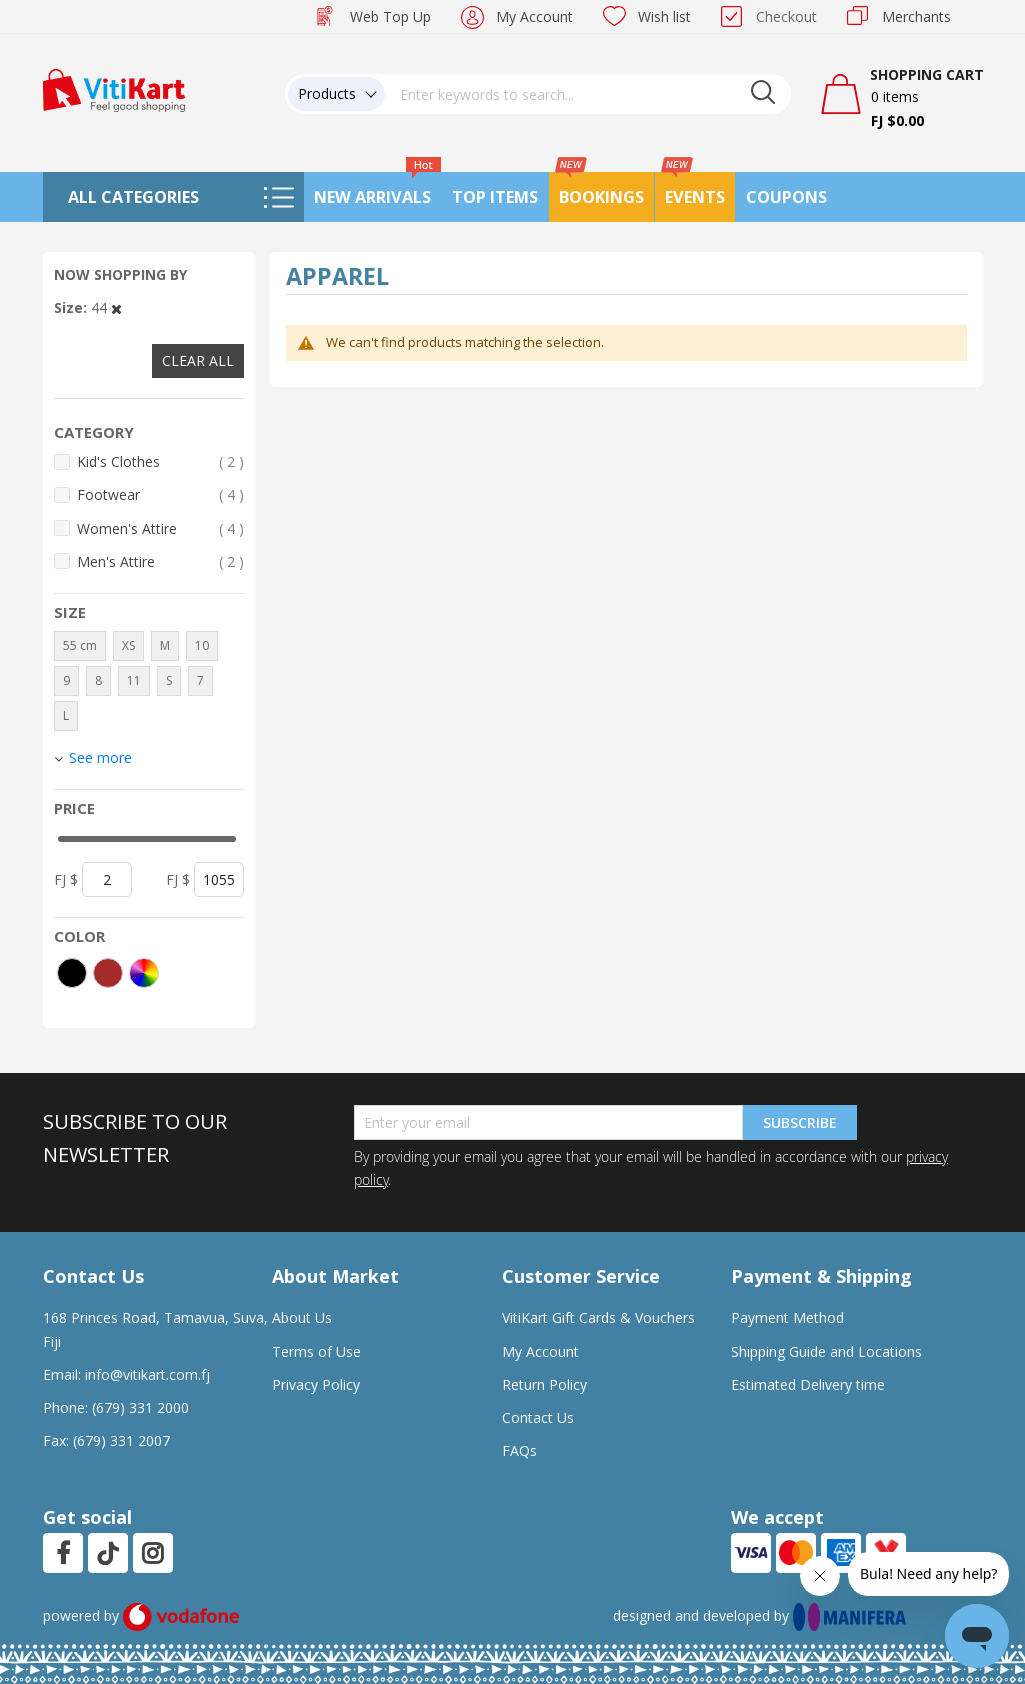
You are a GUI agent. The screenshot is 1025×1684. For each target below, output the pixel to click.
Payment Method (787, 1317)
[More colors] (144, 973)
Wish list (664, 16)
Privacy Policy (316, 1384)
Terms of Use (316, 1351)
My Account (534, 16)
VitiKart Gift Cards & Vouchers (598, 1317)
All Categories (133, 197)
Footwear (161, 494)
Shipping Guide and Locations (826, 1351)
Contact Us (538, 1417)
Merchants (916, 16)
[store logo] (114, 88)
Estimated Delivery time (808, 1384)
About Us (302, 1317)
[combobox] (588, 94)
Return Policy (544, 1384)
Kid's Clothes (161, 461)
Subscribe (800, 1122)
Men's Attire (161, 561)
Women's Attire (161, 528)
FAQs (519, 1450)
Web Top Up (390, 16)
